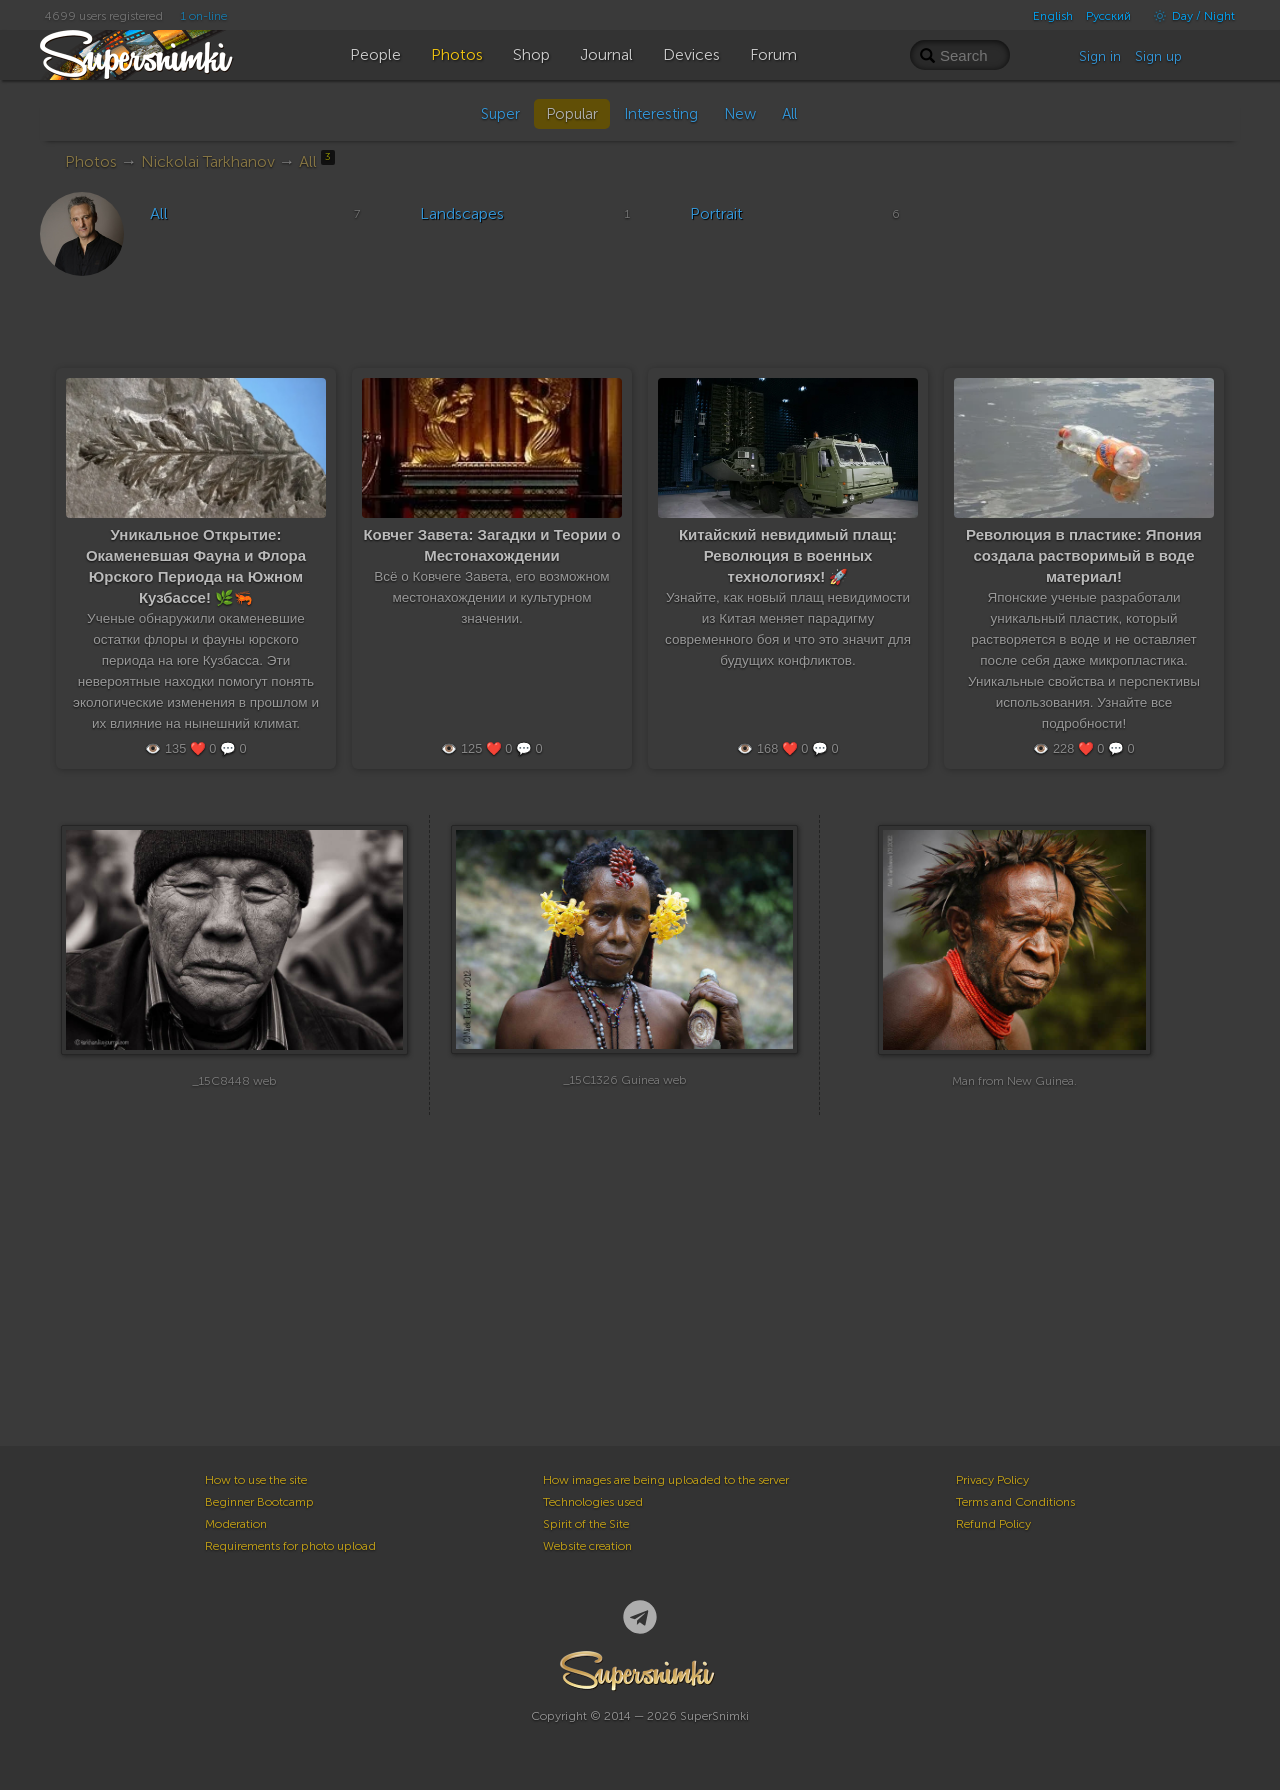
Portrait (716, 213)
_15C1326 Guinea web (625, 1095)
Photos (91, 161)
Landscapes (462, 213)
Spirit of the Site (586, 1524)
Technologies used (593, 1502)
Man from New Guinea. (1014, 1095)
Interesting (661, 114)
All (789, 114)
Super (500, 114)
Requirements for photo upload (290, 1546)
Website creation (587, 1546)
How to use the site (256, 1480)
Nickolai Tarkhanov (208, 161)
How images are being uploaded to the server (666, 1480)
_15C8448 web (234, 1095)
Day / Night (1189, 16)
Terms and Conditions (1015, 1502)
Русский (1108, 16)
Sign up (1158, 56)
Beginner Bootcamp (259, 1502)
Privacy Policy (992, 1480)
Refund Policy (993, 1524)
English (1053, 16)
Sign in (1100, 56)
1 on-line (204, 16)
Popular (572, 114)
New (740, 114)
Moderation (236, 1524)
